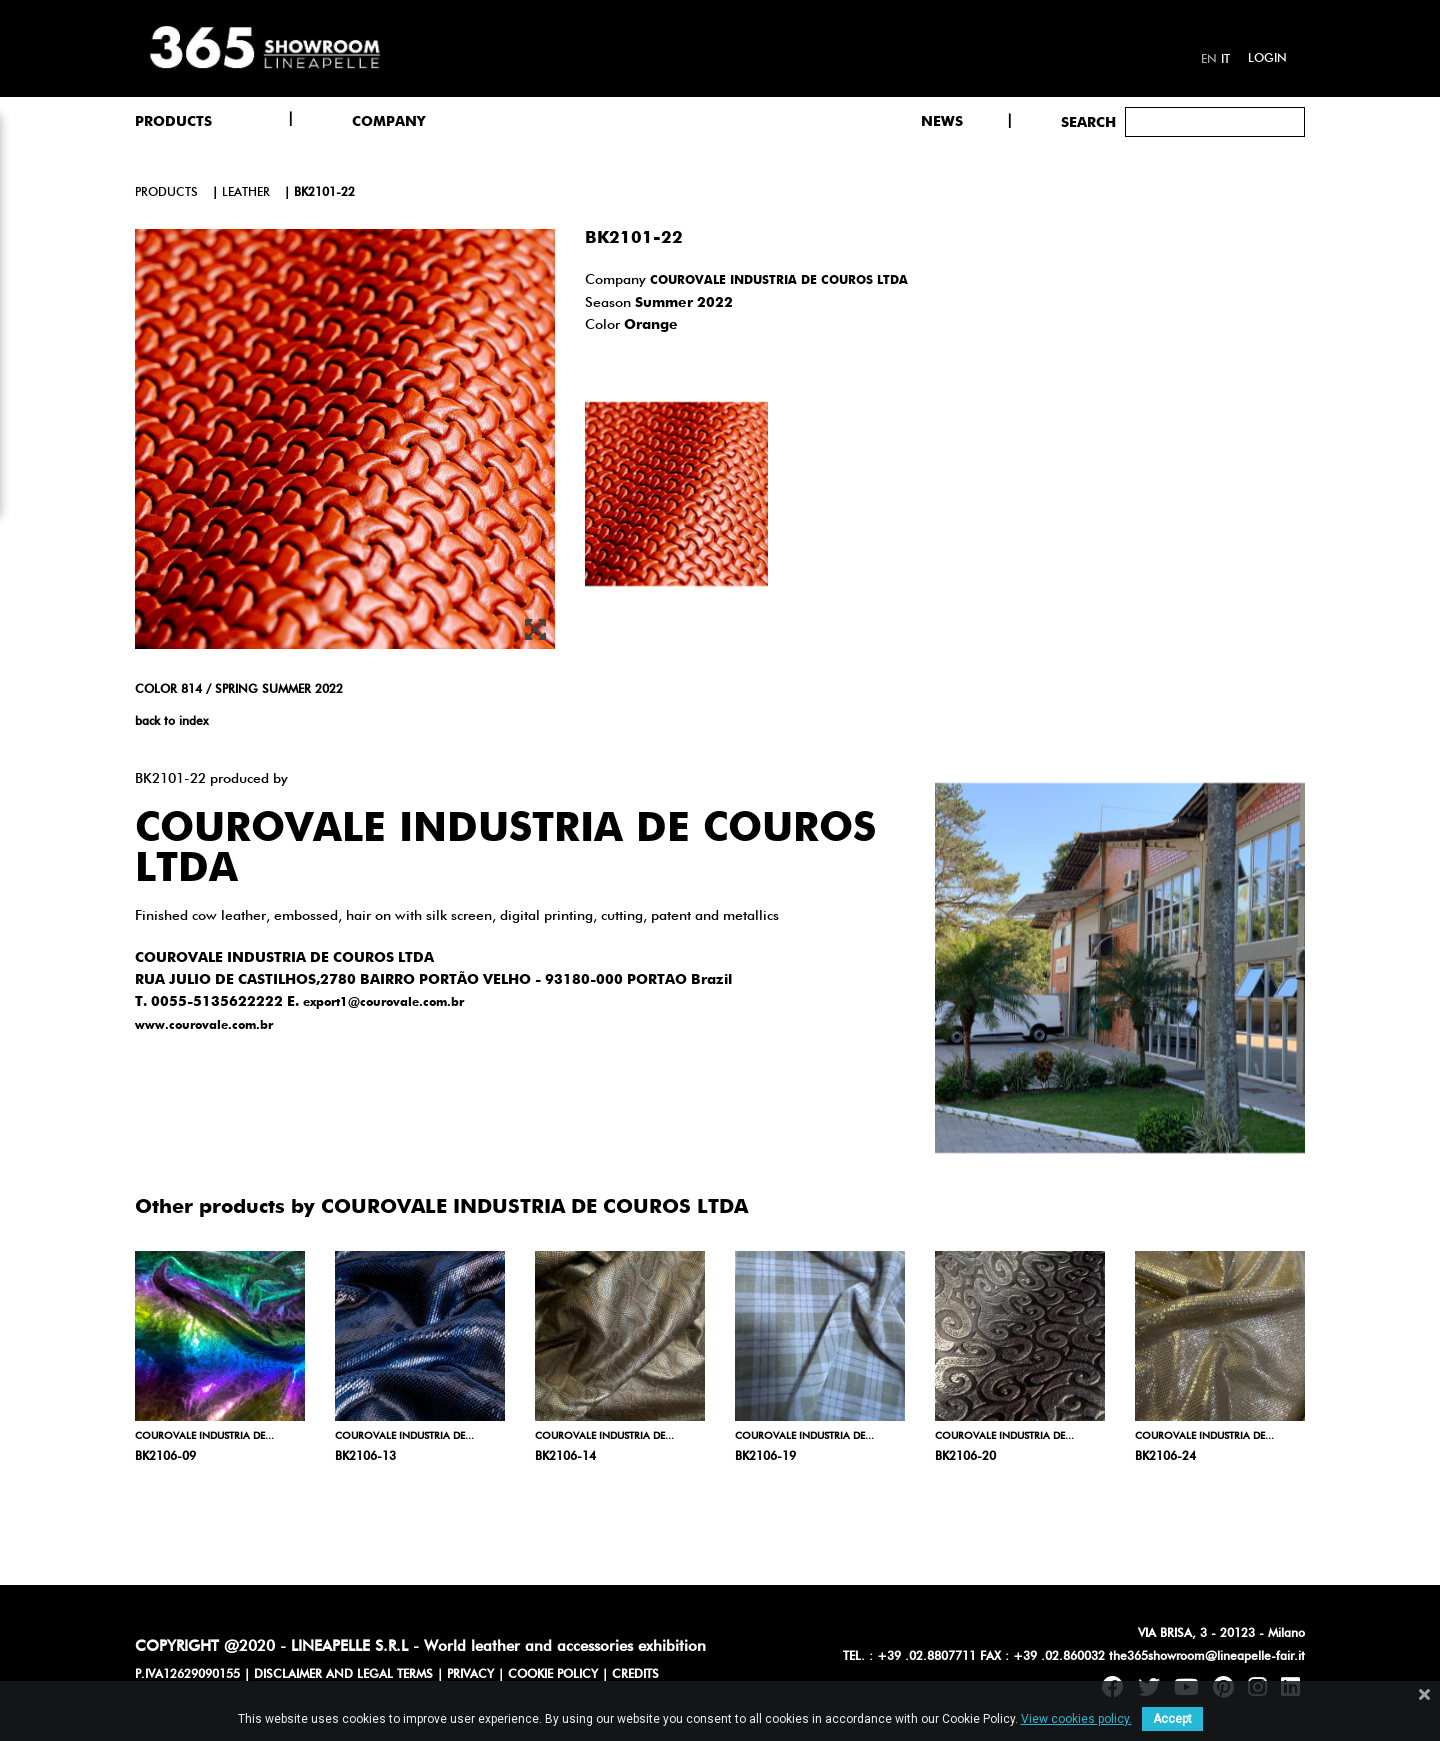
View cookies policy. (1076, 1719)
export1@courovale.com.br (383, 1003)
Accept (1172, 1719)
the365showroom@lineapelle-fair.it (1207, 1657)
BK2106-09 (165, 1457)
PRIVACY (470, 1675)
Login (1267, 59)
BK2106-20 (965, 1457)
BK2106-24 (1165, 1457)
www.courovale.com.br (204, 1026)
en (1209, 60)
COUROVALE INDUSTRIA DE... (204, 1436)
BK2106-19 (765, 1457)
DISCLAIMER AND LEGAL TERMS (343, 1675)
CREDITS (635, 1675)
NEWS (942, 122)
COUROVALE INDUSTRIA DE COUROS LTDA (779, 281)
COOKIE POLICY (553, 1675)
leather (246, 193)
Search (1088, 123)
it (1225, 60)
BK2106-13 (365, 1457)
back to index (171, 722)
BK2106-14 (565, 1457)
